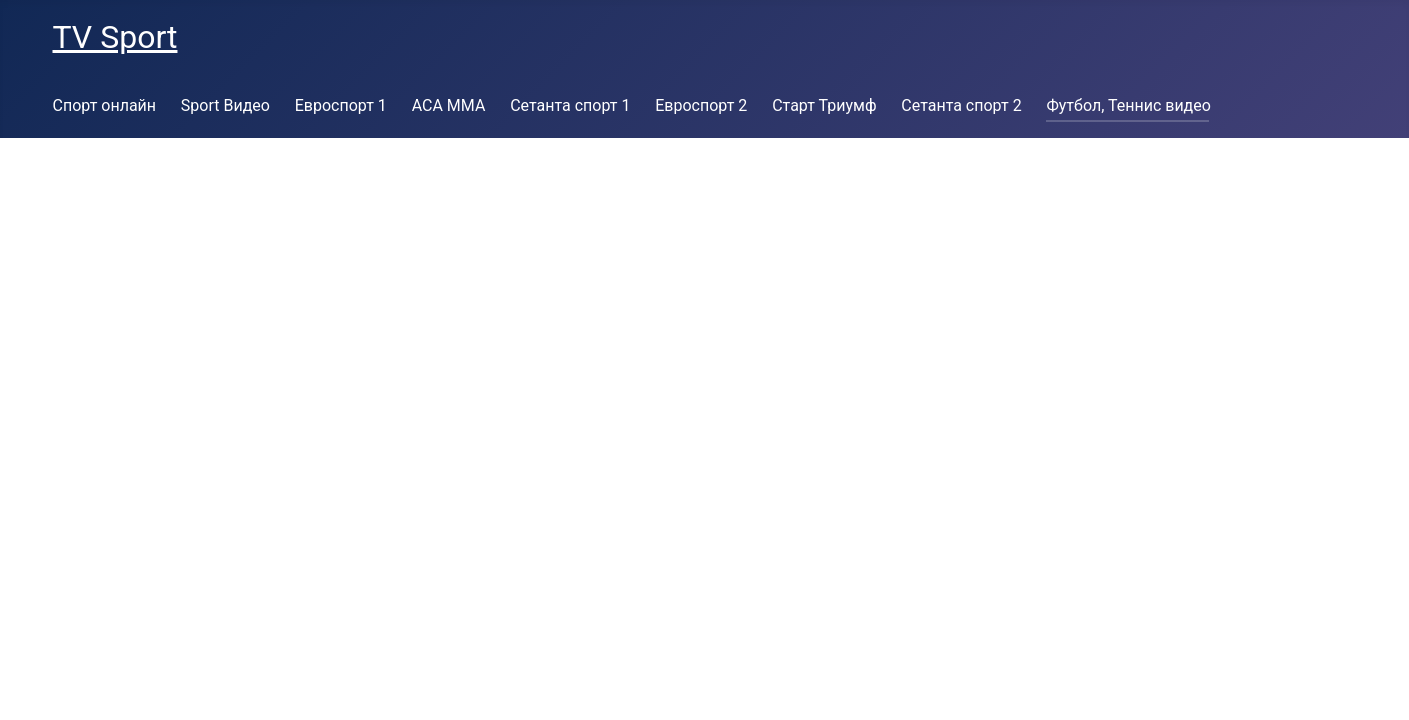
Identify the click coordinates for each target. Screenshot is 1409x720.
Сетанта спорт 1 (570, 105)
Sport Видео (225, 105)
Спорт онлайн (105, 105)
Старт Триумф (824, 105)
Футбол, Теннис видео (1128, 105)
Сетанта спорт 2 (961, 105)
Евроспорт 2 (701, 105)
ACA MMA (449, 105)
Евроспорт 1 (341, 105)
